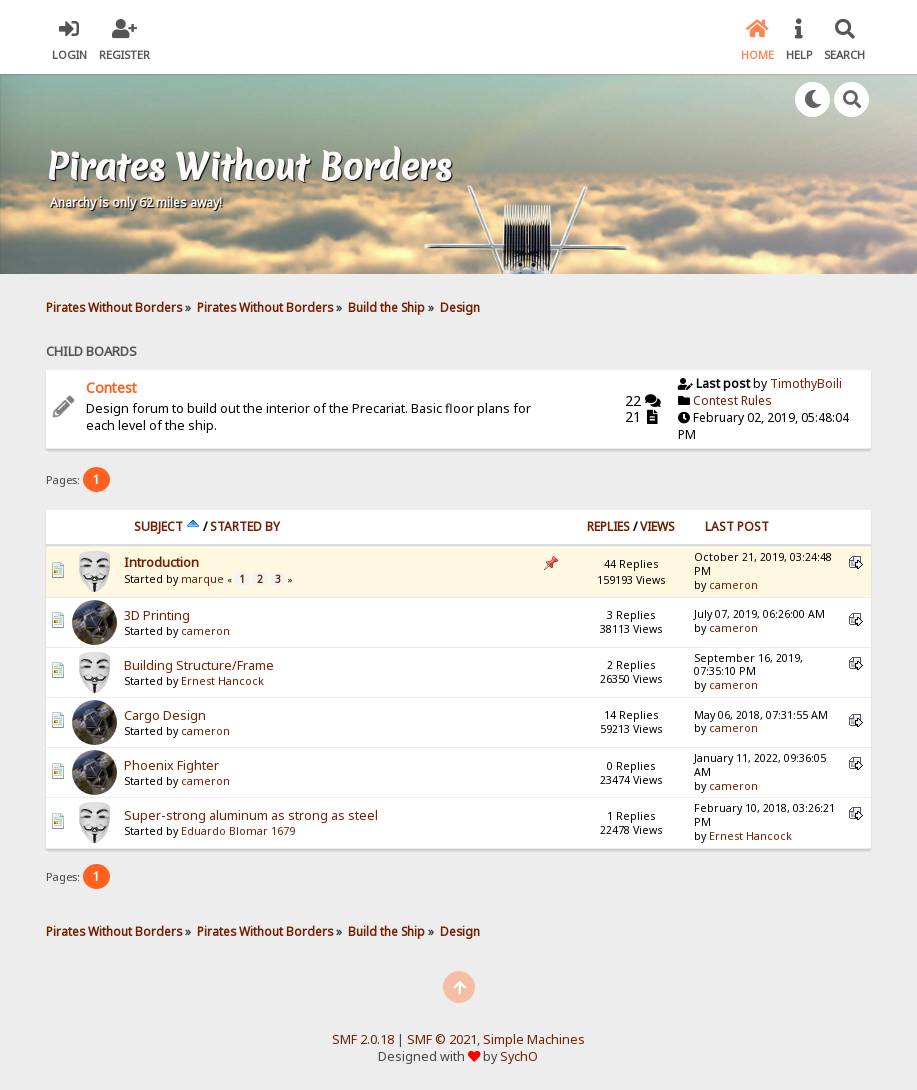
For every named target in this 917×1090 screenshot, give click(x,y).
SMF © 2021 (442, 1039)
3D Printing (157, 615)
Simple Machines (534, 1039)
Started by (245, 526)
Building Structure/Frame (199, 665)
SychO (519, 1056)
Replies (608, 526)
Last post (737, 526)
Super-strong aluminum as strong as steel (251, 815)
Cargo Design (165, 715)
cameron (733, 585)
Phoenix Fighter (171, 765)
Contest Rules (732, 400)
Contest (111, 387)
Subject (167, 526)
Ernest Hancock (222, 681)
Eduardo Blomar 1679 (238, 831)
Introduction (161, 562)
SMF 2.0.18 (363, 1039)
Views (657, 526)
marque (202, 579)
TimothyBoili (806, 383)
